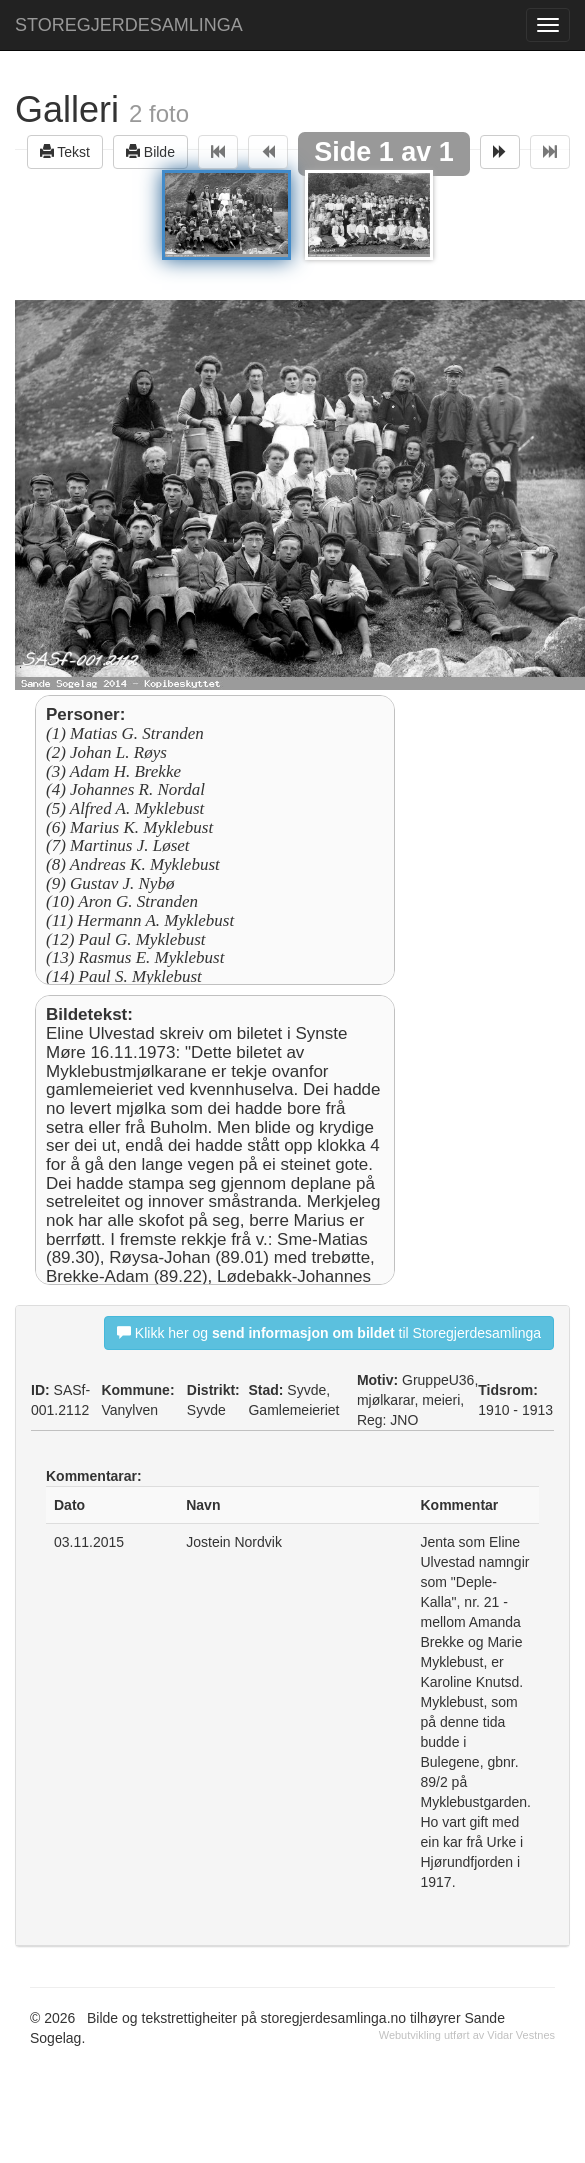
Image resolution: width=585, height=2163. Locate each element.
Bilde (150, 151)
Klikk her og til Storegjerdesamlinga (329, 1332)
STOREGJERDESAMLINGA (129, 25)
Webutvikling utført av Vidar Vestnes (467, 2035)
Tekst (65, 151)
